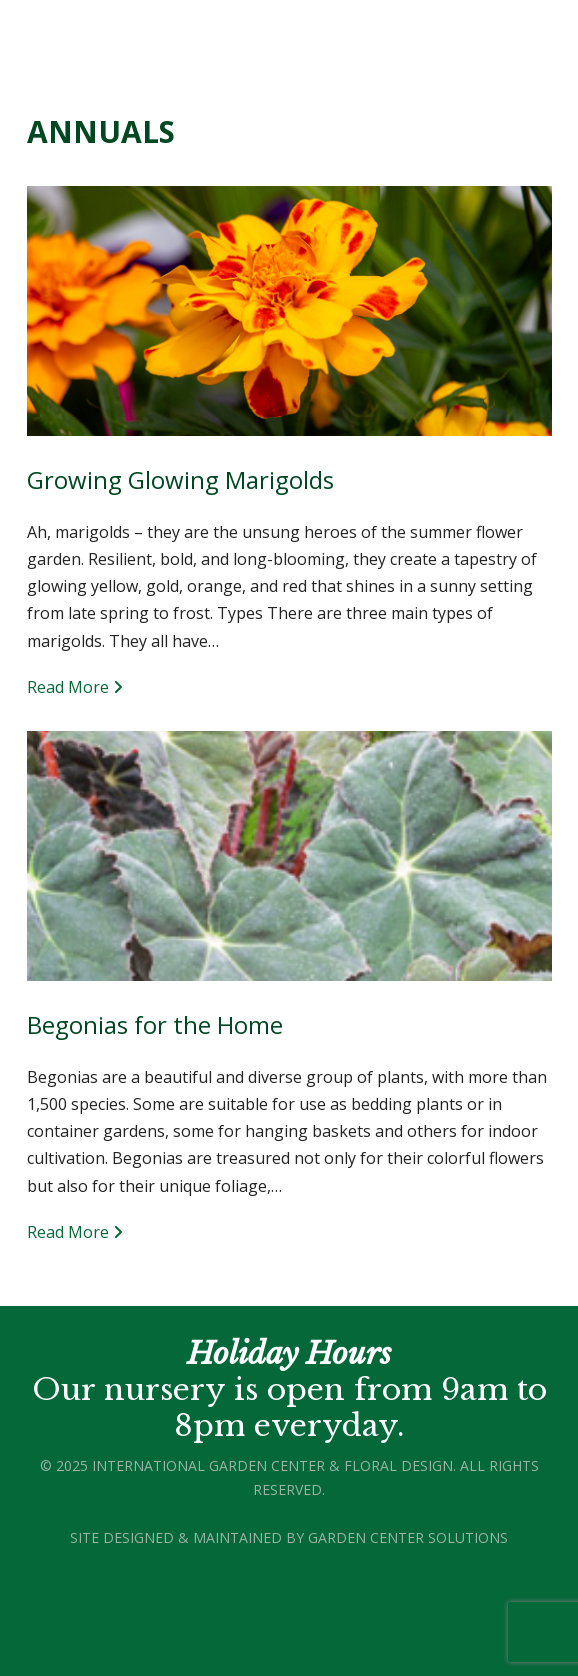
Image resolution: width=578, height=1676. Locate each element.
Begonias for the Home (155, 1024)
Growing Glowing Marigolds (180, 479)
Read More (75, 687)
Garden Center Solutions (408, 1537)
